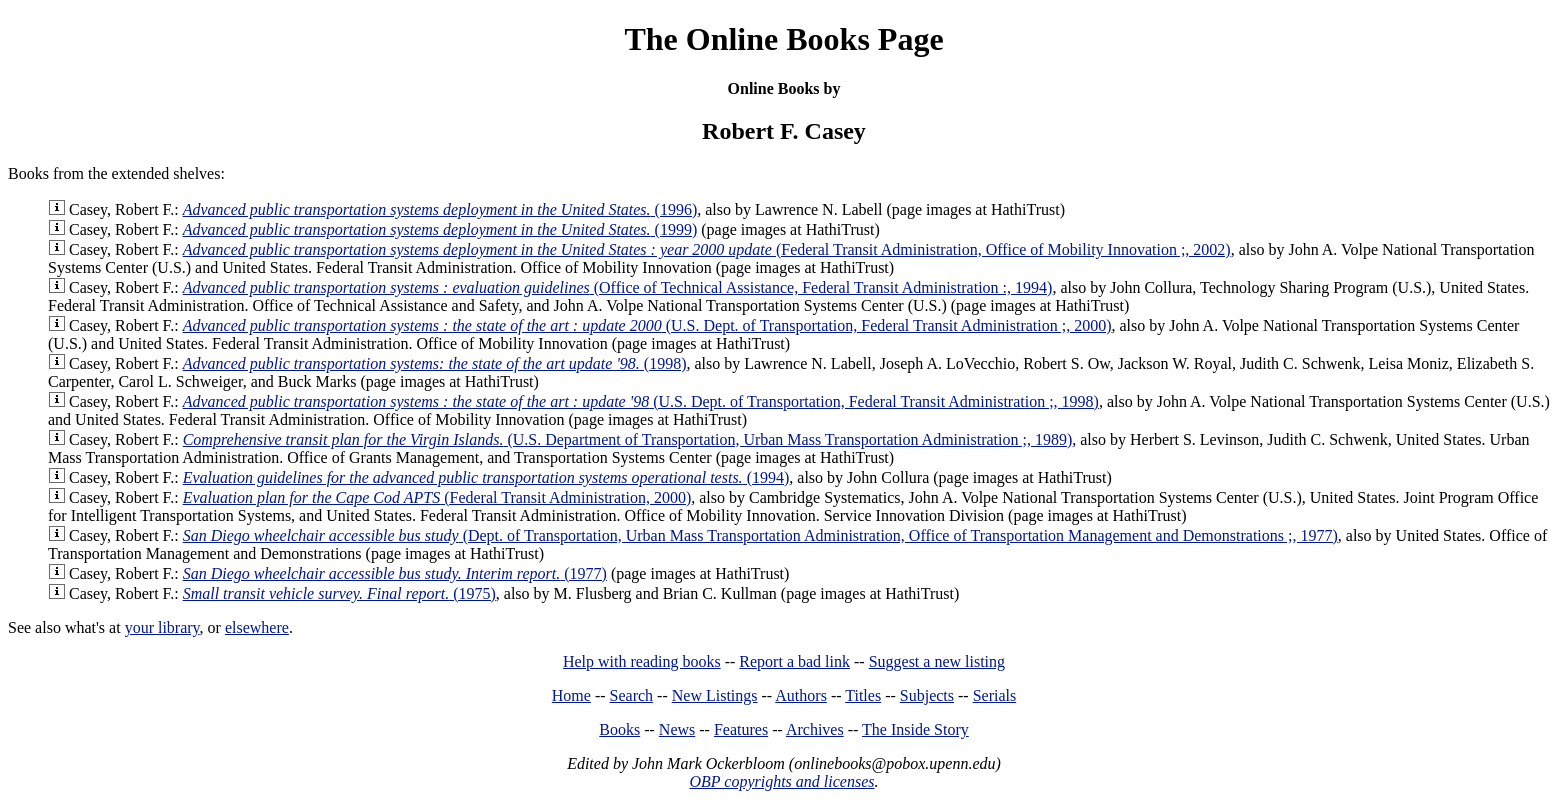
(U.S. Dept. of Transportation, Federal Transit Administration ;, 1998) (641, 401)
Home (571, 695)
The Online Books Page (783, 39)
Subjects (927, 695)
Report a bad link (794, 661)
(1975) (339, 593)
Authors (801, 695)
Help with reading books (642, 661)
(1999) (440, 229)
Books (619, 729)
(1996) (440, 209)
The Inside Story (915, 729)
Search (632, 695)
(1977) (395, 573)
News (677, 729)
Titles (863, 695)
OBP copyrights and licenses (781, 781)
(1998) (435, 363)
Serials (995, 695)
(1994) (486, 477)
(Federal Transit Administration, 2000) (437, 497)
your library (162, 627)
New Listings (715, 695)
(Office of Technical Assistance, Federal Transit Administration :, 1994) (618, 287)
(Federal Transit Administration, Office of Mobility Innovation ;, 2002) (707, 249)
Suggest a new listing (937, 661)
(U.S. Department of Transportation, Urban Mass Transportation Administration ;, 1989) (628, 439)
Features (741, 729)
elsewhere (257, 627)
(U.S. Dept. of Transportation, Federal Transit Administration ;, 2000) (647, 325)
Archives (815, 729)
